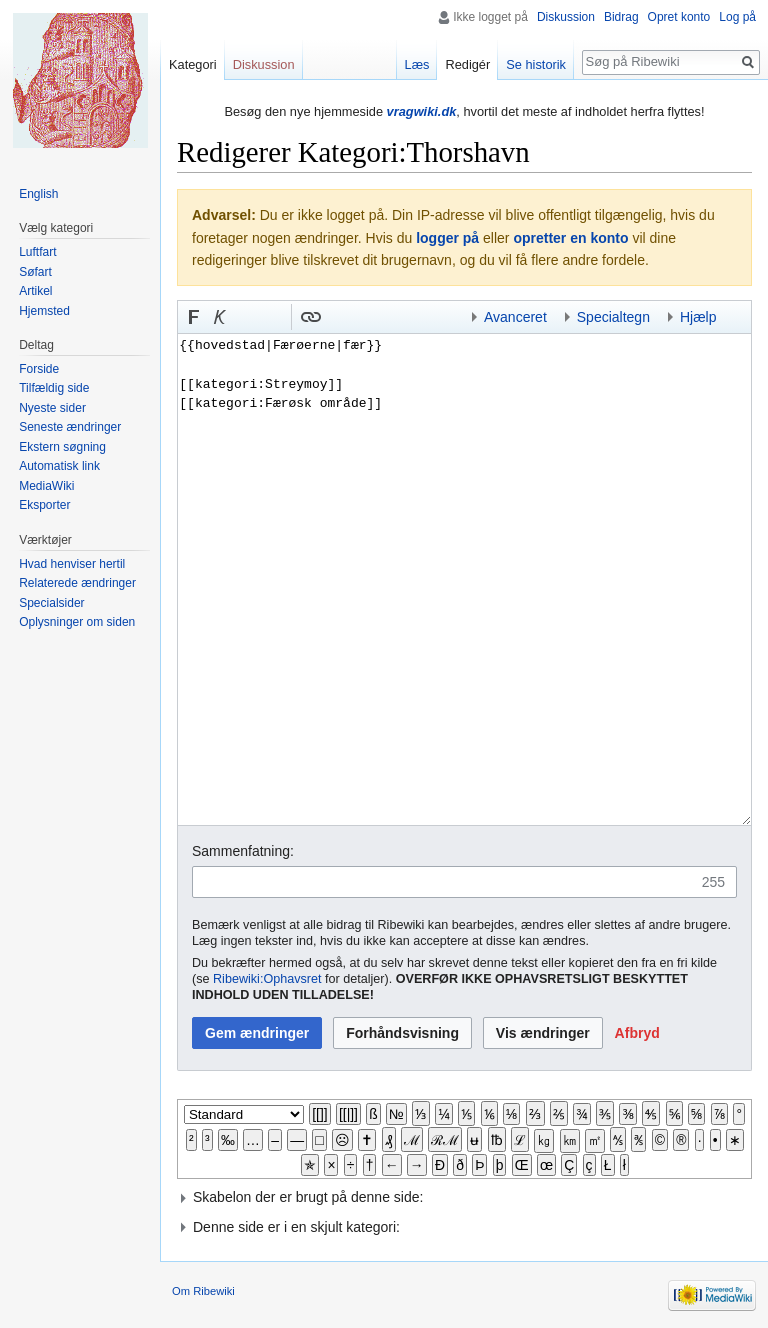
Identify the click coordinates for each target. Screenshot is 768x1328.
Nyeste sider (52, 408)
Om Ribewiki (203, 1291)
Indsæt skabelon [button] (337, 317)
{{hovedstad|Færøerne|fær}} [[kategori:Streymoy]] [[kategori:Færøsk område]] (464, 579)
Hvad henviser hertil (72, 564)
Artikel (35, 291)
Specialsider (51, 603)
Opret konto (679, 17)
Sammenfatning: (243, 851)
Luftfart (37, 252)
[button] (194, 317)
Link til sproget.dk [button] (272, 317)
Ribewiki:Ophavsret (267, 979)
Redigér (467, 64)
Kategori (193, 64)
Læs (417, 64)
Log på (737, 17)
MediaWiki (46, 486)
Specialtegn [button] (613, 317)
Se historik (536, 64)
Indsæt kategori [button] (441, 317)
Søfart (35, 272)
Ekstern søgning (62, 447)
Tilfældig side (54, 388)
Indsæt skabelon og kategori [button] (415, 317)
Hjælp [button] (698, 317)
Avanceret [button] (515, 317)
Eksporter (44, 505)
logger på (447, 238)
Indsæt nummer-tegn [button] (246, 317)
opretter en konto (570, 238)
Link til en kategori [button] (389, 317)
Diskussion (566, 17)
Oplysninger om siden (77, 622)
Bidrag (621, 17)
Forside (39, 369)
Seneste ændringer (70, 427)
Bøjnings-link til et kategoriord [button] (363, 317)
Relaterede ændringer (77, 583)
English (38, 194)
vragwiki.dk (422, 111)
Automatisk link (59, 466)
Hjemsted (44, 311)
